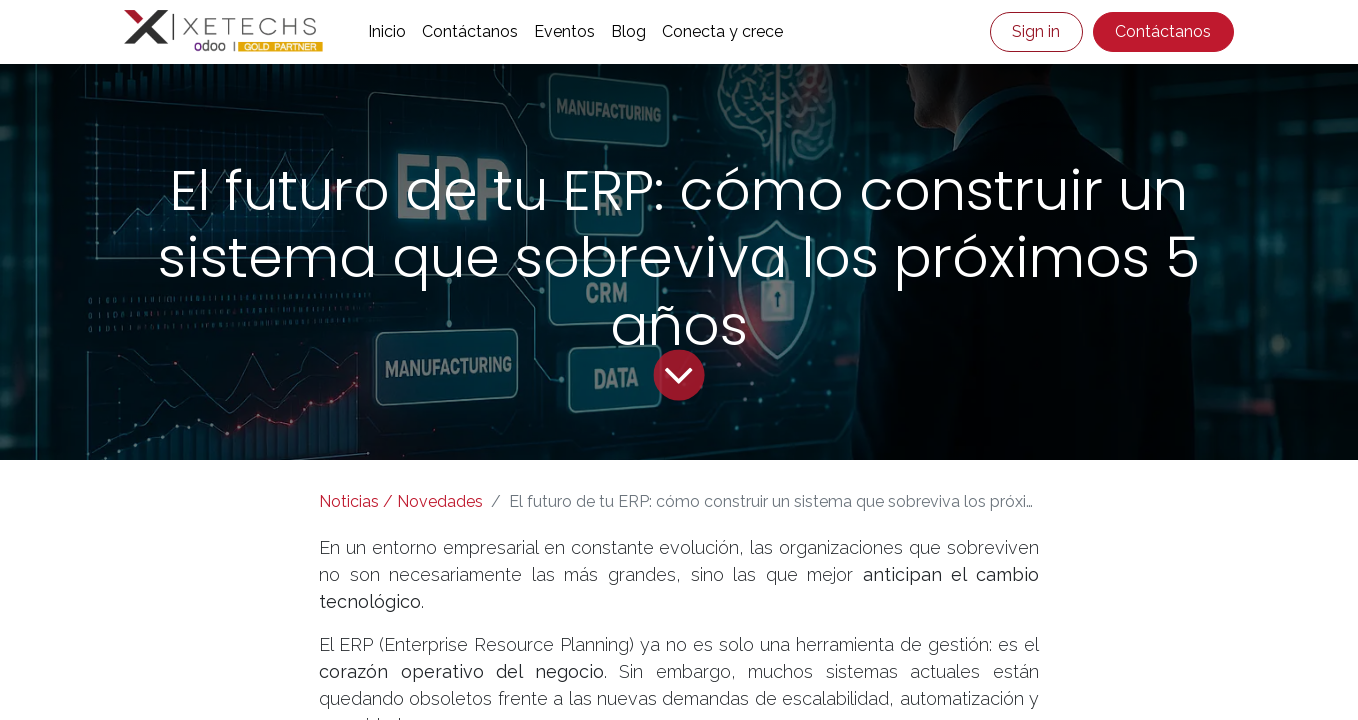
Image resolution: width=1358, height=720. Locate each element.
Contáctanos (1163, 31)
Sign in (1036, 31)
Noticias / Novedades (401, 501)
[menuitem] (387, 32)
